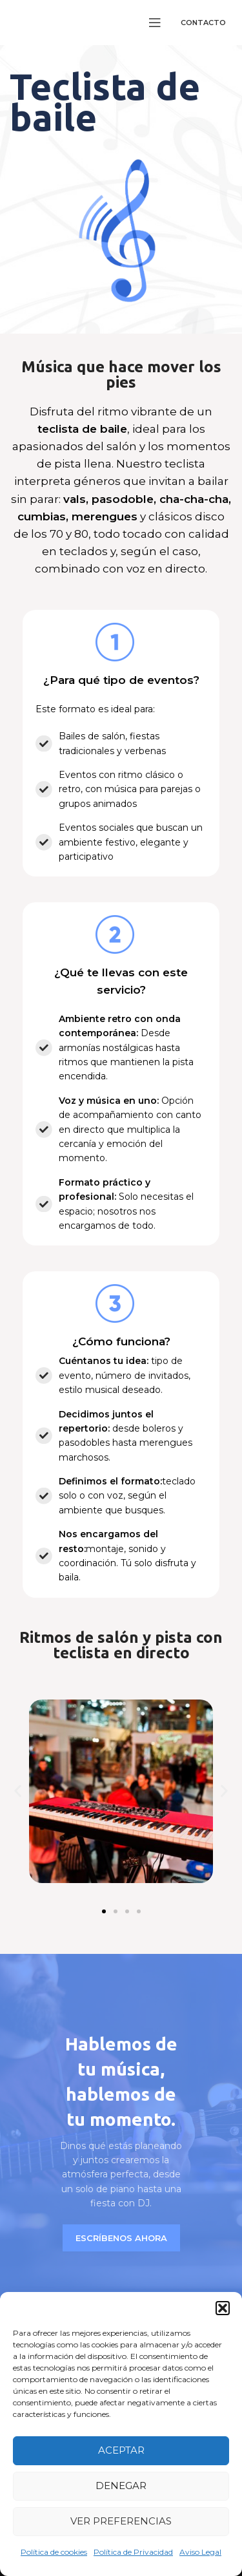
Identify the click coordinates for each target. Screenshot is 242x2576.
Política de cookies (54, 2552)
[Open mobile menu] (155, 22)
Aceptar (121, 2450)
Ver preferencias (121, 2521)
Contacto (203, 22)
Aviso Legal (200, 2552)
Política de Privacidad (133, 2552)
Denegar (121, 2485)
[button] (222, 2308)
